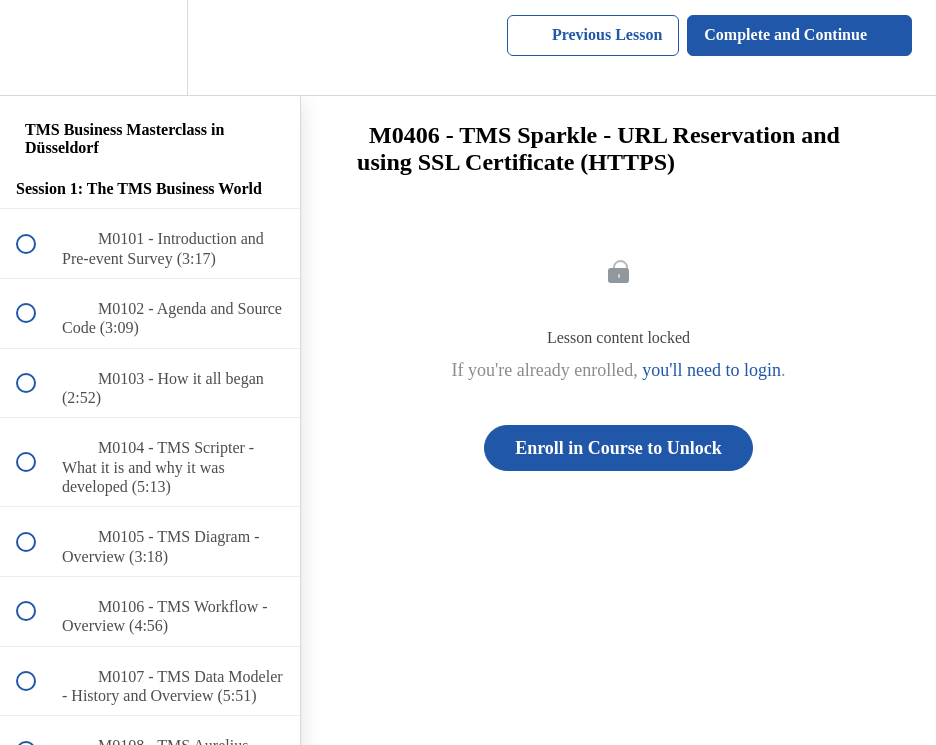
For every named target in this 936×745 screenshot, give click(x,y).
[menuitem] (150, 47)
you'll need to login (711, 370)
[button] (37, 47)
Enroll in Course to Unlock (618, 448)
